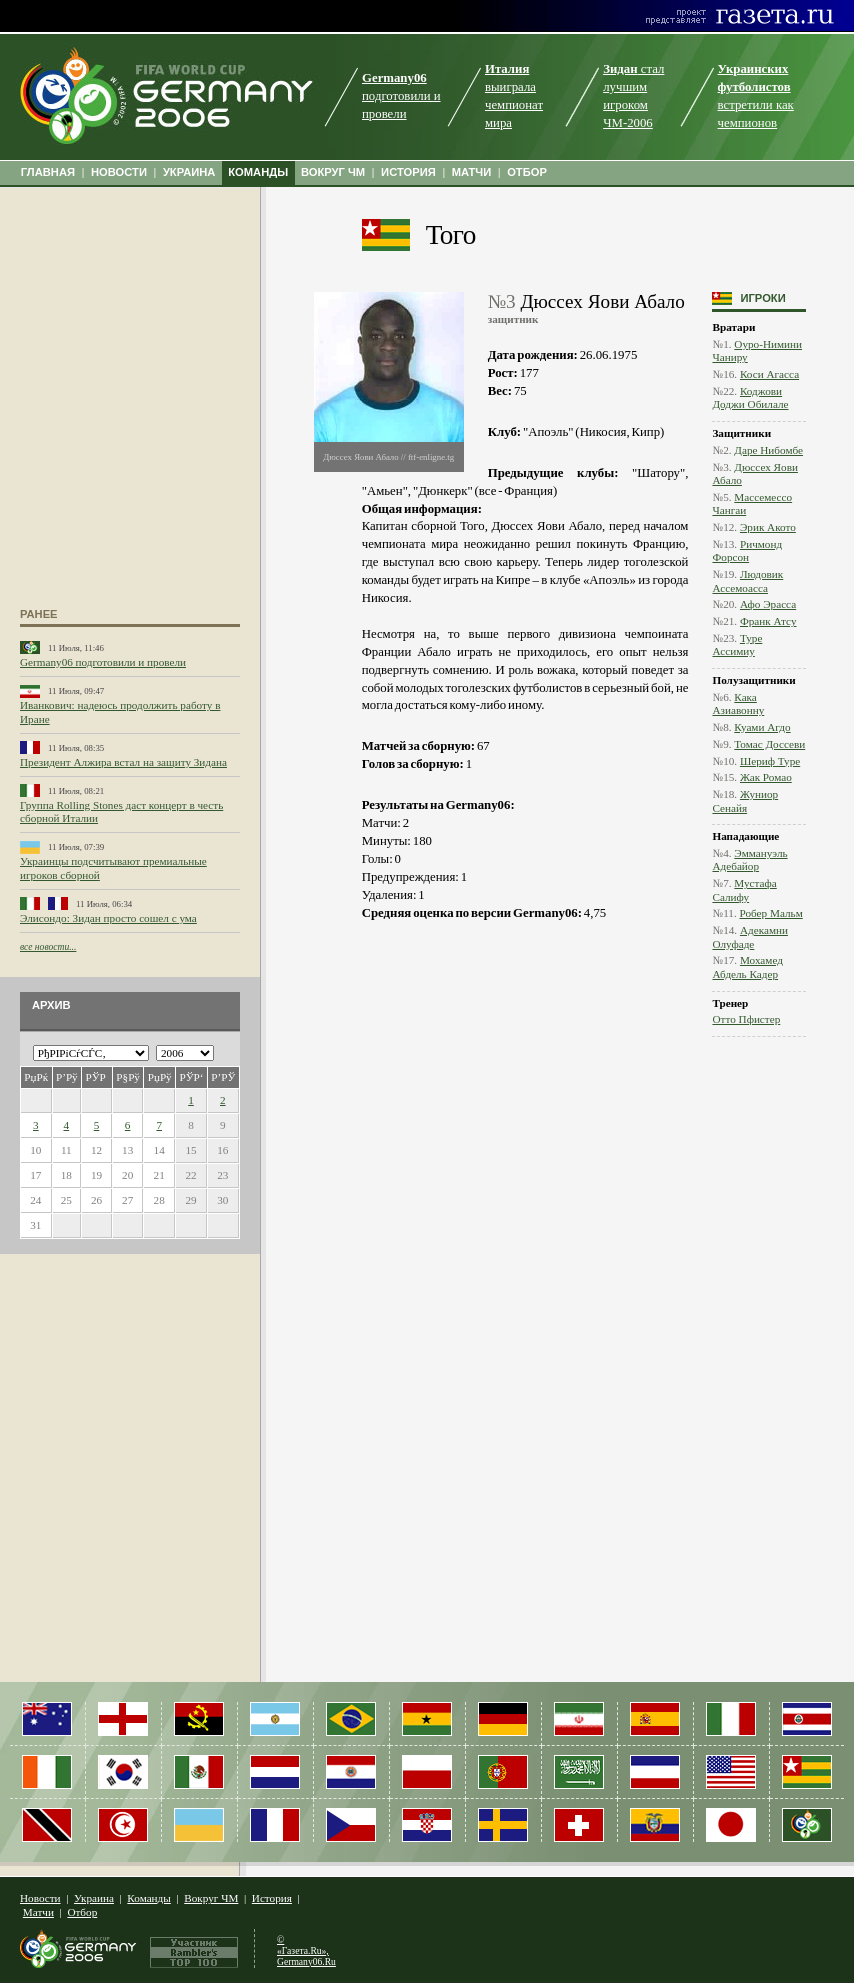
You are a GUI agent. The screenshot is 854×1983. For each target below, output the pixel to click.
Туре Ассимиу (737, 644)
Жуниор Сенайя (745, 800)
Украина (94, 1898)
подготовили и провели (401, 96)
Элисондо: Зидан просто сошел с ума (108, 918)
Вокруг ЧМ (211, 1898)
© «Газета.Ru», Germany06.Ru (306, 1950)
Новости (40, 1898)
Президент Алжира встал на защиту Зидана (123, 762)
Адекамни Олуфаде (750, 936)
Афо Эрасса (768, 604)
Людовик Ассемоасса (747, 580)
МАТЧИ (472, 172)
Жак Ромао (766, 777)
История (272, 1898)
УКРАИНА (189, 172)
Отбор (82, 1912)
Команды (148, 1898)
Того (451, 235)
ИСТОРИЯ (408, 172)
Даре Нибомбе (768, 450)
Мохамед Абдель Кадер (747, 966)
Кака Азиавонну (738, 703)
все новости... (48, 946)
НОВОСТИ (119, 172)
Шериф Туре (770, 761)
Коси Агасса (769, 374)
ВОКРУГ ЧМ (333, 172)
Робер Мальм (771, 913)
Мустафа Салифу (744, 889)
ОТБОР (527, 172)
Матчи (38, 1912)
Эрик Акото (768, 527)
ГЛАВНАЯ (48, 172)
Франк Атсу (768, 621)
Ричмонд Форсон (747, 550)
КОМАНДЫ (258, 172)
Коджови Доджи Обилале (750, 397)
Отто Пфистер (746, 1019)
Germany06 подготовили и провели (103, 662)
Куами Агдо (762, 727)
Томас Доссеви (769, 744)
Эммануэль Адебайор (749, 859)
